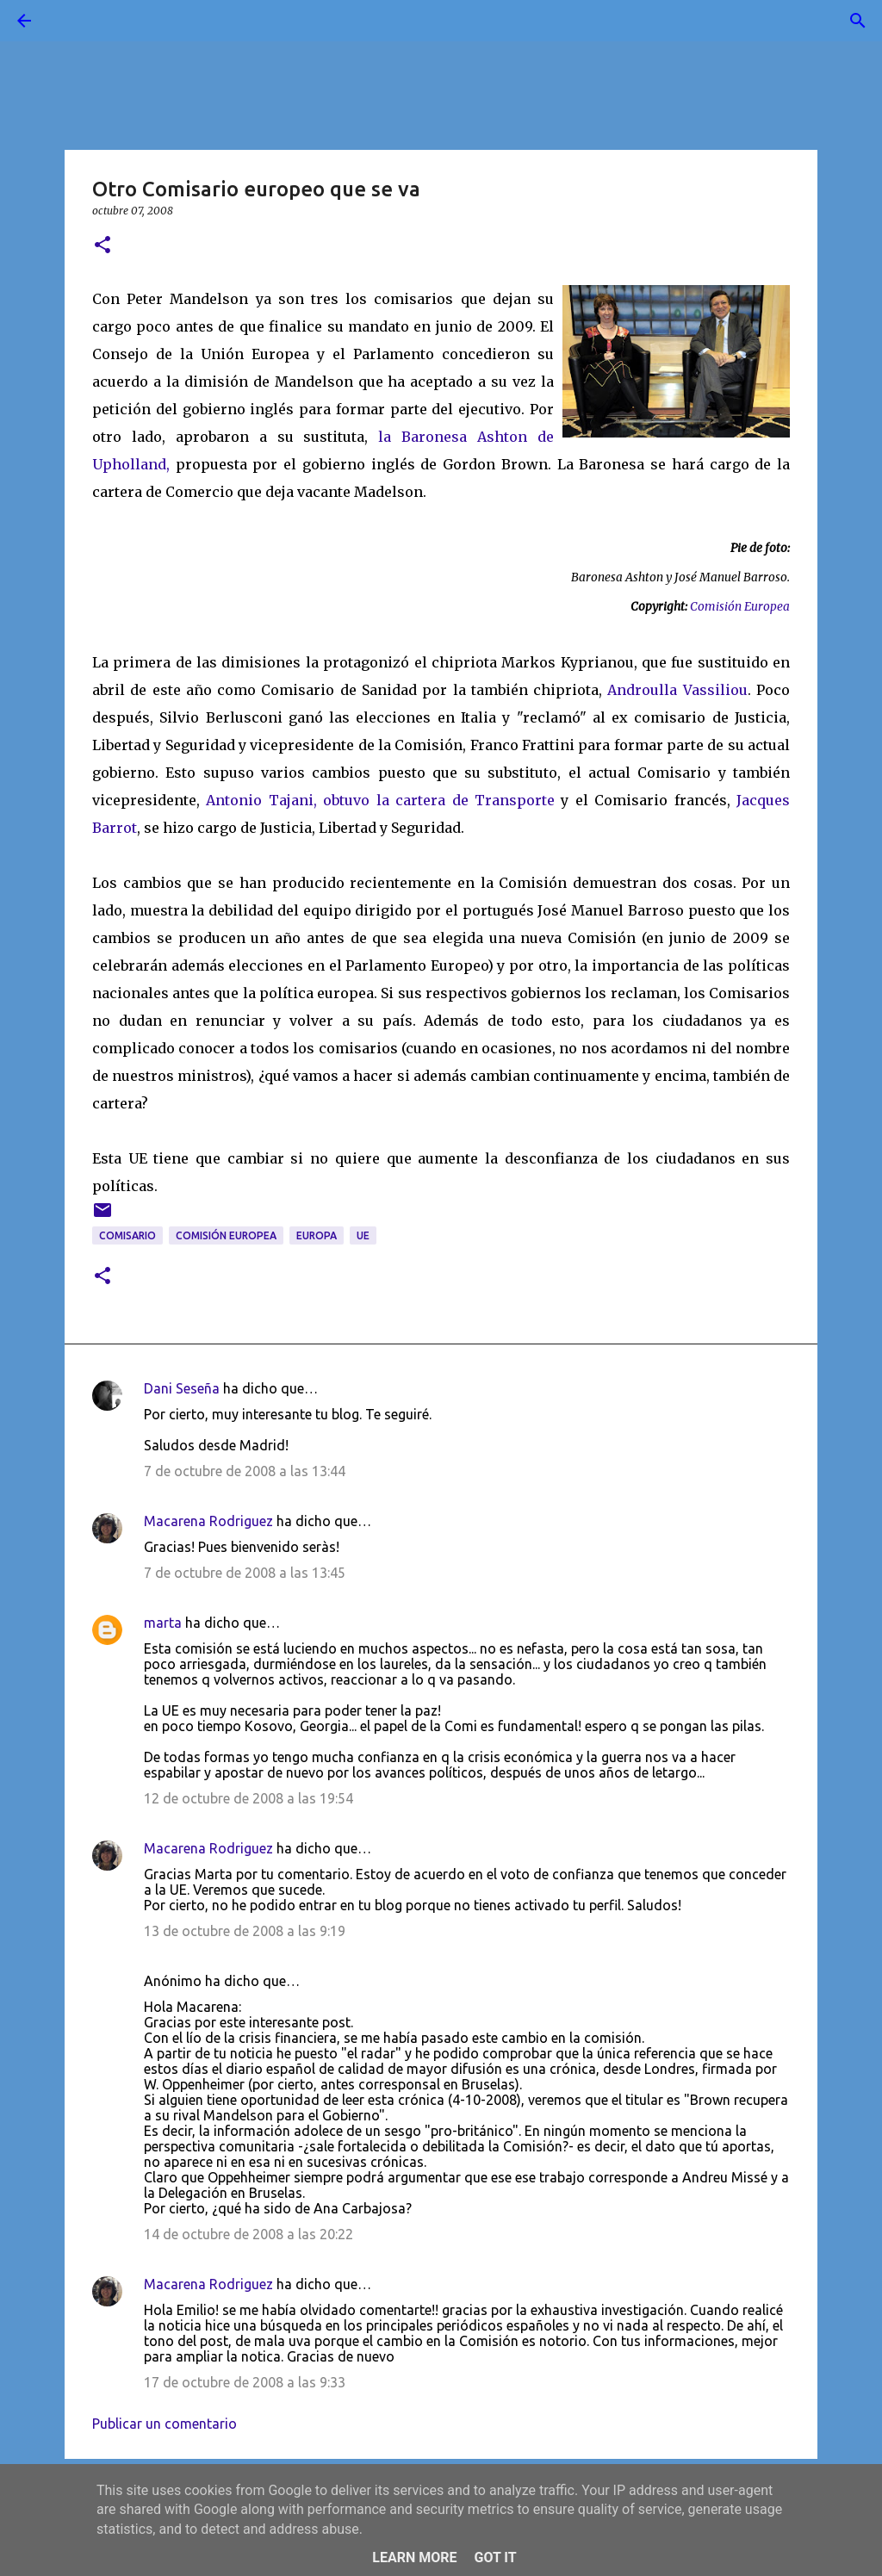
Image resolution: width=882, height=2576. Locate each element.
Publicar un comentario (164, 2423)
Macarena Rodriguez (208, 1521)
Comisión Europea (740, 606)
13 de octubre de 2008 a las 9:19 (244, 1931)
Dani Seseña (182, 1388)
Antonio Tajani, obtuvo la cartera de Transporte (383, 800)
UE (363, 1235)
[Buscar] (72, 20)
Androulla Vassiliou (677, 689)
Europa (316, 1235)
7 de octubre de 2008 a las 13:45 (244, 1572)
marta (163, 1622)
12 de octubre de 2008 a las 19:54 (248, 1798)
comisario (127, 1235)
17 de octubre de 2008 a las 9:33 (244, 2382)
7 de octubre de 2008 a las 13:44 (244, 1471)
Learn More (414, 2557)
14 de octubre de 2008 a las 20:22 (248, 2234)
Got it (495, 2557)
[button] (102, 246)
